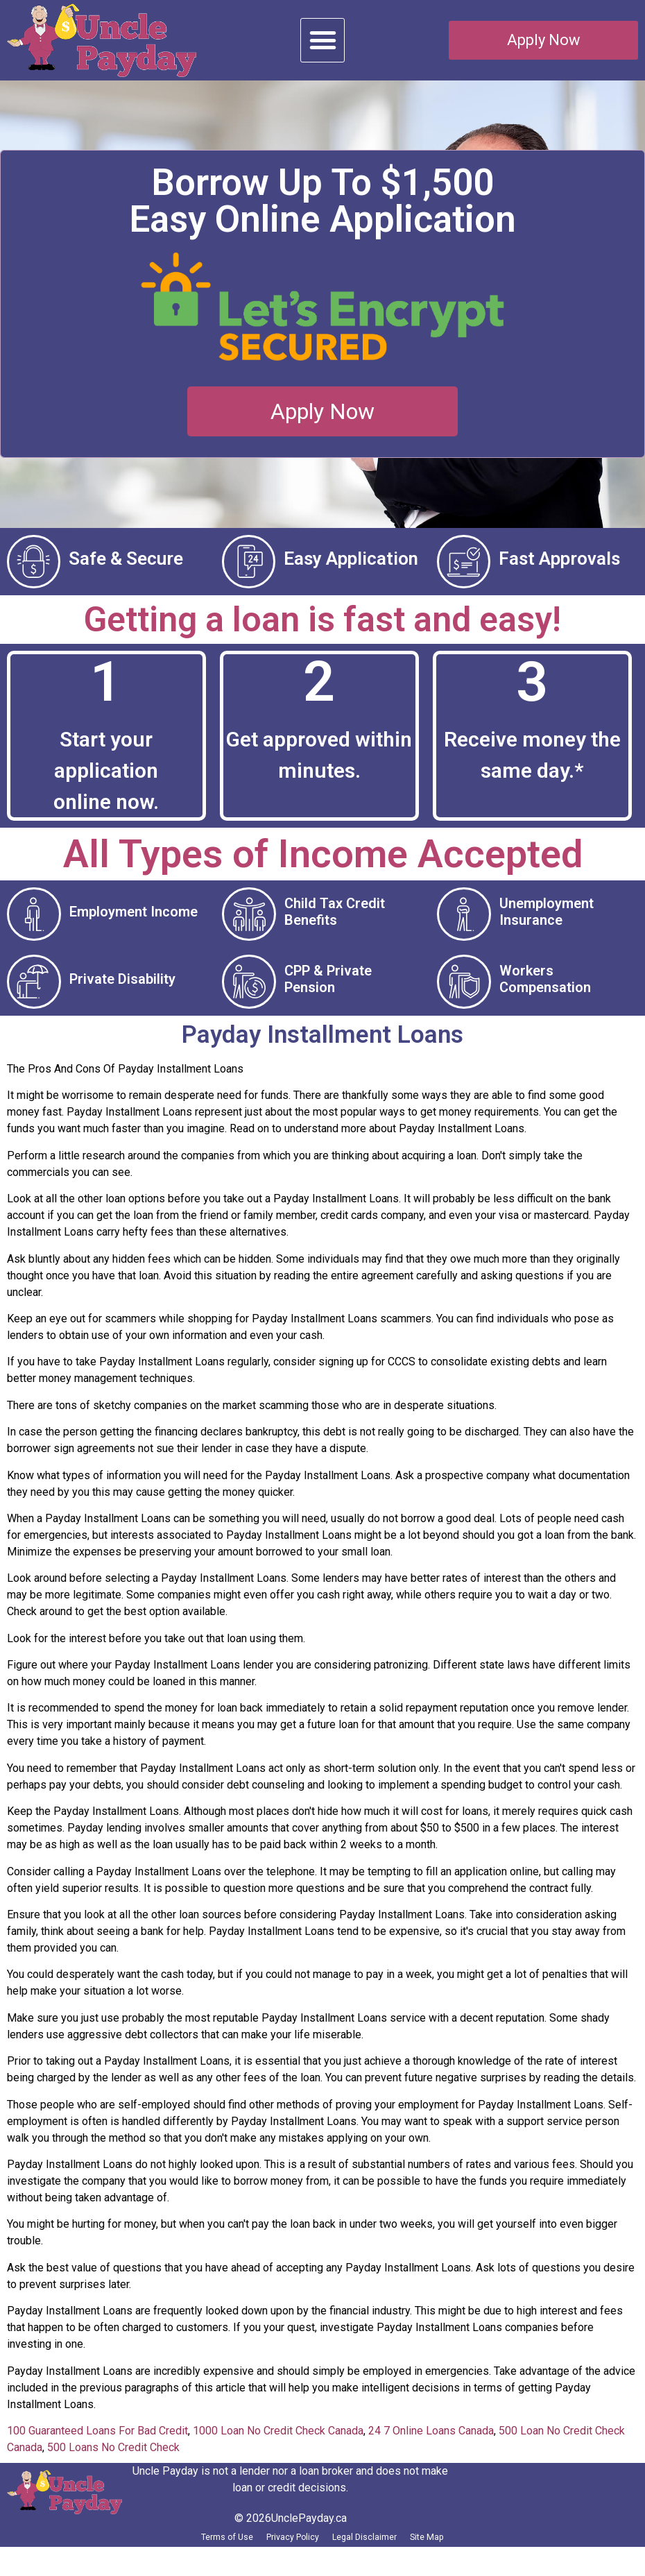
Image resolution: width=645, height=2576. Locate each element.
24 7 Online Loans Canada (431, 2452)
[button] (322, 40)
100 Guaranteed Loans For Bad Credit (97, 2452)
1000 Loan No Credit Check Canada (278, 2452)
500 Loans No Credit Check (113, 2468)
